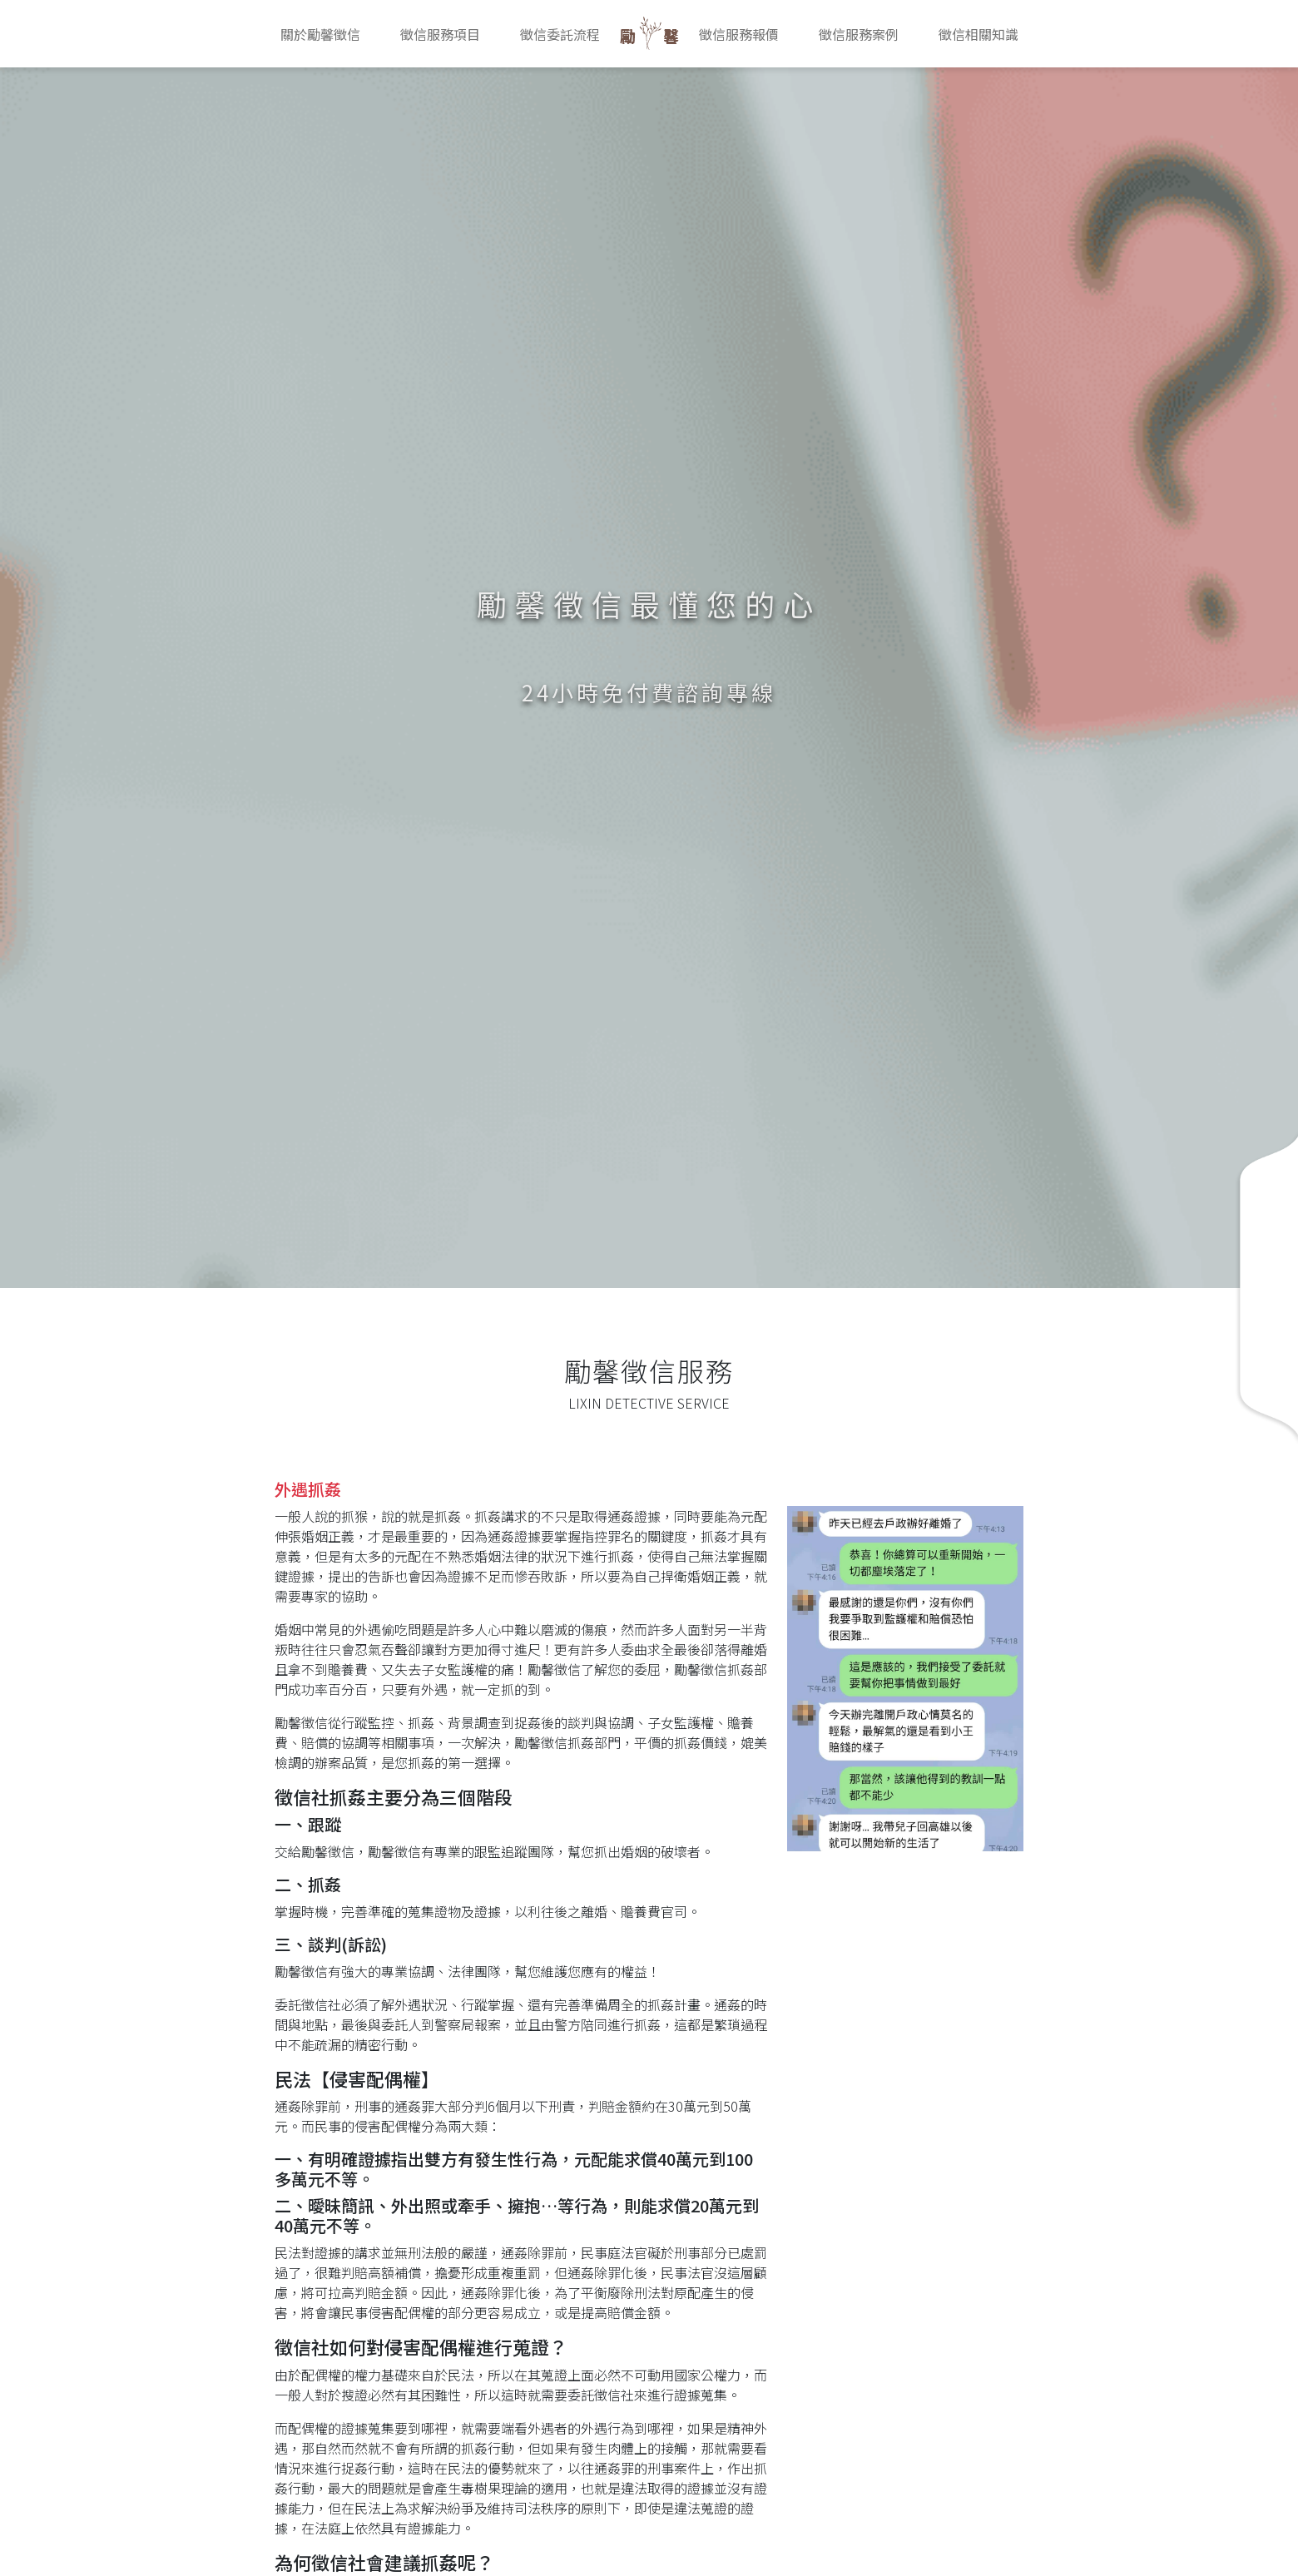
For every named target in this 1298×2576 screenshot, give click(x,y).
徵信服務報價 (739, 34)
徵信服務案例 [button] (859, 34)
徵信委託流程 (560, 34)
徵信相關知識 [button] (978, 34)
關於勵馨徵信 (320, 34)
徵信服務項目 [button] (440, 34)
